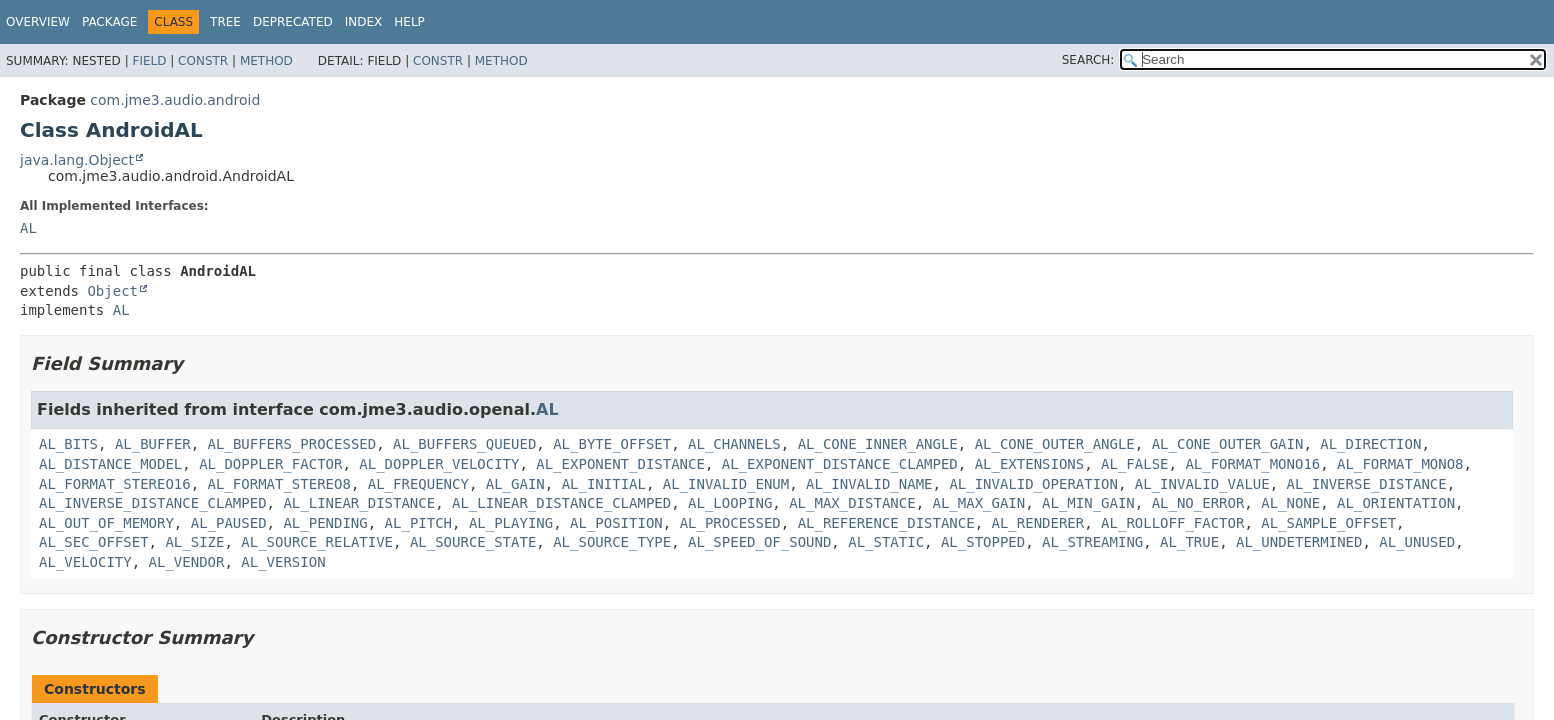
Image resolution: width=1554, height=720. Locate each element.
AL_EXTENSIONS (1030, 464)
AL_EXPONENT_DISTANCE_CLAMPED (840, 464)
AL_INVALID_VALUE (1202, 484)
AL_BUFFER (153, 444)
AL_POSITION (616, 523)
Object (112, 291)
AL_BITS (68, 444)
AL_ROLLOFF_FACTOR (1172, 523)
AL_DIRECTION (1370, 444)
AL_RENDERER (1038, 523)
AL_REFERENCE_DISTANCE (886, 523)
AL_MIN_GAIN (1088, 503)
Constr (203, 61)
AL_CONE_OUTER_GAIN (1228, 444)
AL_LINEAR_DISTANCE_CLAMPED (561, 503)
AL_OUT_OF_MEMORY (106, 523)
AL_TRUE (1189, 542)
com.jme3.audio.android (175, 100)
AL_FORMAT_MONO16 (1252, 464)
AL (28, 228)
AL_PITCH (418, 523)
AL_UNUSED (1417, 542)
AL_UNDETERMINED (1299, 542)
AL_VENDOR (187, 562)
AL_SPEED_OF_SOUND (759, 542)
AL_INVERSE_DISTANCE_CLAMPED (153, 503)
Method (266, 61)
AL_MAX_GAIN (978, 503)
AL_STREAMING (1092, 542)
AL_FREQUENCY (418, 484)
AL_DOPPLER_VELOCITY (439, 464)
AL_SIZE (194, 542)
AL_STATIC (886, 542)
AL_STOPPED (983, 542)
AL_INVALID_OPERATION (1033, 484)
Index (364, 22)
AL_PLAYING (511, 523)
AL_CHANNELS (734, 444)
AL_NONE (1290, 503)
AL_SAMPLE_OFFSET (1328, 523)
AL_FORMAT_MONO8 (1400, 464)
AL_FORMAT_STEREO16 (115, 484)
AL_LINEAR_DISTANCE (359, 503)
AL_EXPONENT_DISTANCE (620, 464)
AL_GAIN (515, 484)
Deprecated (293, 22)
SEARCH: (1088, 60)
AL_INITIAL (604, 484)
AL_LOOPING (730, 503)
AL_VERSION (283, 562)
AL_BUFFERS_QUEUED (464, 444)
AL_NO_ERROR (1198, 503)
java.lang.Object (77, 160)
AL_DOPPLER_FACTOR (270, 464)
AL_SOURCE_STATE (473, 542)
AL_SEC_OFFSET (94, 542)
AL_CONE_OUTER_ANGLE (1055, 444)
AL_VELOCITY (85, 562)
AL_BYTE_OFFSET (612, 444)
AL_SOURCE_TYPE (612, 542)
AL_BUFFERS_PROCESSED (292, 444)
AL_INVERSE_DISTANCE (1367, 484)
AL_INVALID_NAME (869, 484)
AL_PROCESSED (730, 523)
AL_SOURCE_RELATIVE (317, 542)
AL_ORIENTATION (1396, 503)
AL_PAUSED (229, 523)
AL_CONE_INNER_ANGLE (878, 444)
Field (149, 61)
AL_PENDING (325, 523)
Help (409, 22)
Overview (38, 22)
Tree (225, 22)
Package (109, 22)
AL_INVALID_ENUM (726, 484)
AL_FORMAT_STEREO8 (279, 484)
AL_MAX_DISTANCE (852, 503)
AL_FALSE (1134, 464)
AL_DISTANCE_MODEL (110, 464)
